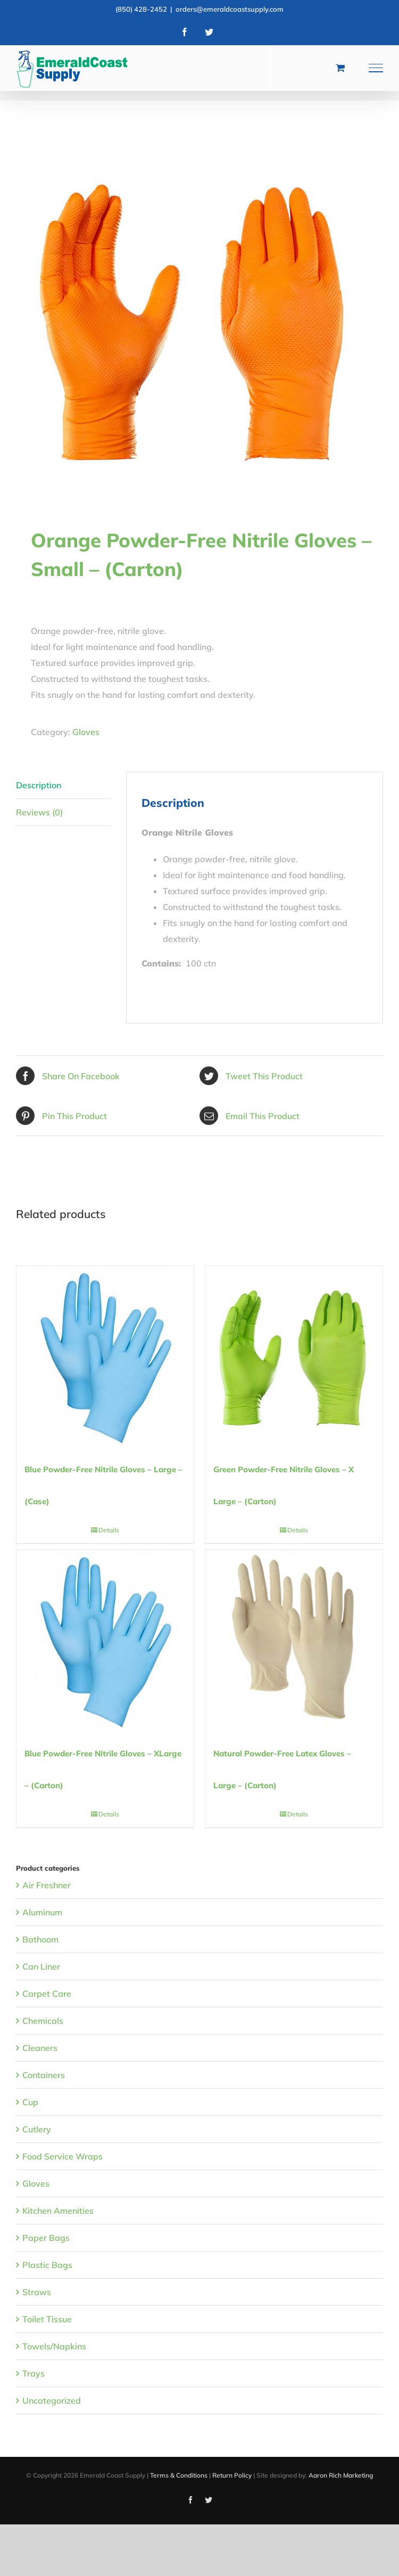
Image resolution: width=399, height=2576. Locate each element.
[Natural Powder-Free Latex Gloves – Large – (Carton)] (294, 1638)
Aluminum (42, 1912)
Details (108, 1530)
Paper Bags (46, 2237)
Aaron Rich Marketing (341, 2475)
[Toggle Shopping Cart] (340, 67)
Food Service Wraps (62, 2156)
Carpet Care (46, 1993)
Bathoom (40, 1939)
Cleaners (39, 2048)
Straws (36, 2292)
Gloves (85, 732)
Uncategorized (51, 2400)
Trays (33, 2373)
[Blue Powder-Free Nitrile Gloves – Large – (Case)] (105, 1354)
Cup (30, 2102)
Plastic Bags (47, 2265)
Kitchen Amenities (58, 2210)
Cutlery (36, 2129)
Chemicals (42, 2020)
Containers (43, 2075)
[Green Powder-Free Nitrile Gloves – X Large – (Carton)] (294, 1354)
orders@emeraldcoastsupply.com (230, 9)
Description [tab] (38, 785)
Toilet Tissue (47, 2319)
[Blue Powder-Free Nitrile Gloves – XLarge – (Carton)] (105, 1638)
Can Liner (41, 1966)
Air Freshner (46, 1885)
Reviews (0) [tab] (39, 812)
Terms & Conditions (178, 2475)
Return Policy (232, 2475)
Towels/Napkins (54, 2346)
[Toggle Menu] (376, 68)
